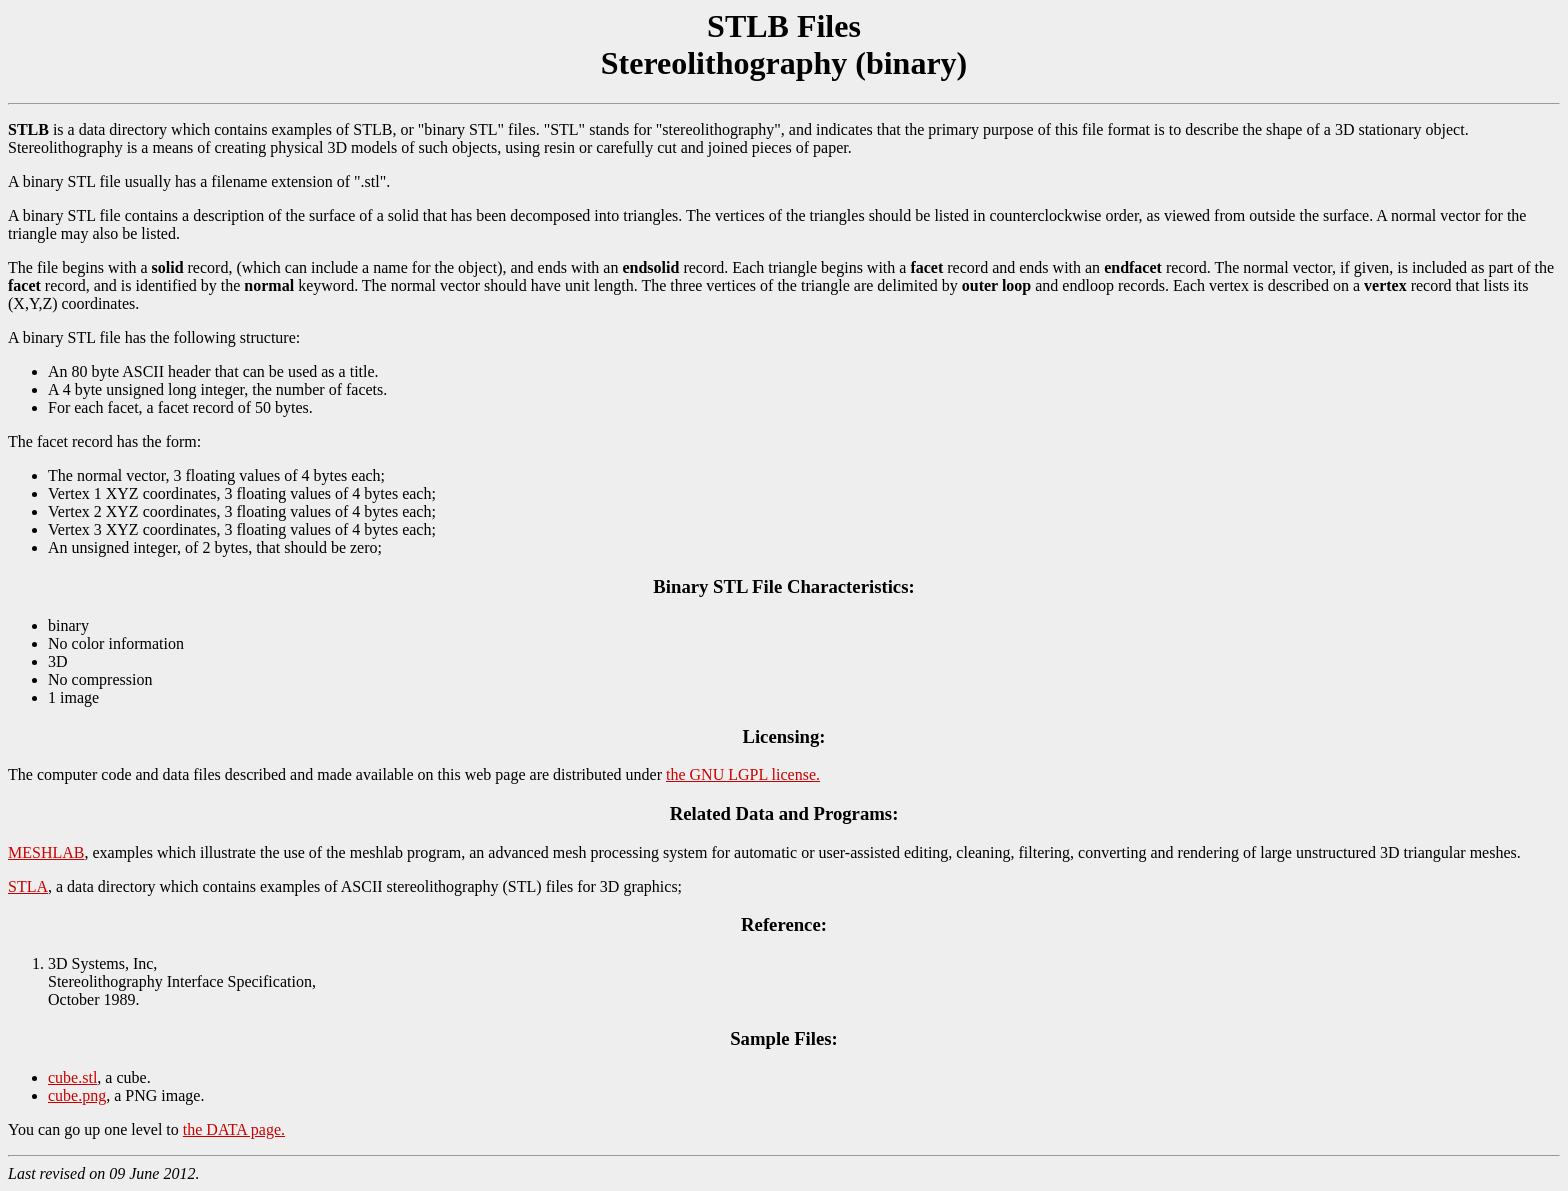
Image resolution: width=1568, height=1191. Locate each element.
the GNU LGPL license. (743, 774)
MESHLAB (46, 852)
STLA (28, 886)
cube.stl (72, 1077)
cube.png (77, 1095)
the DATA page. (234, 1129)
